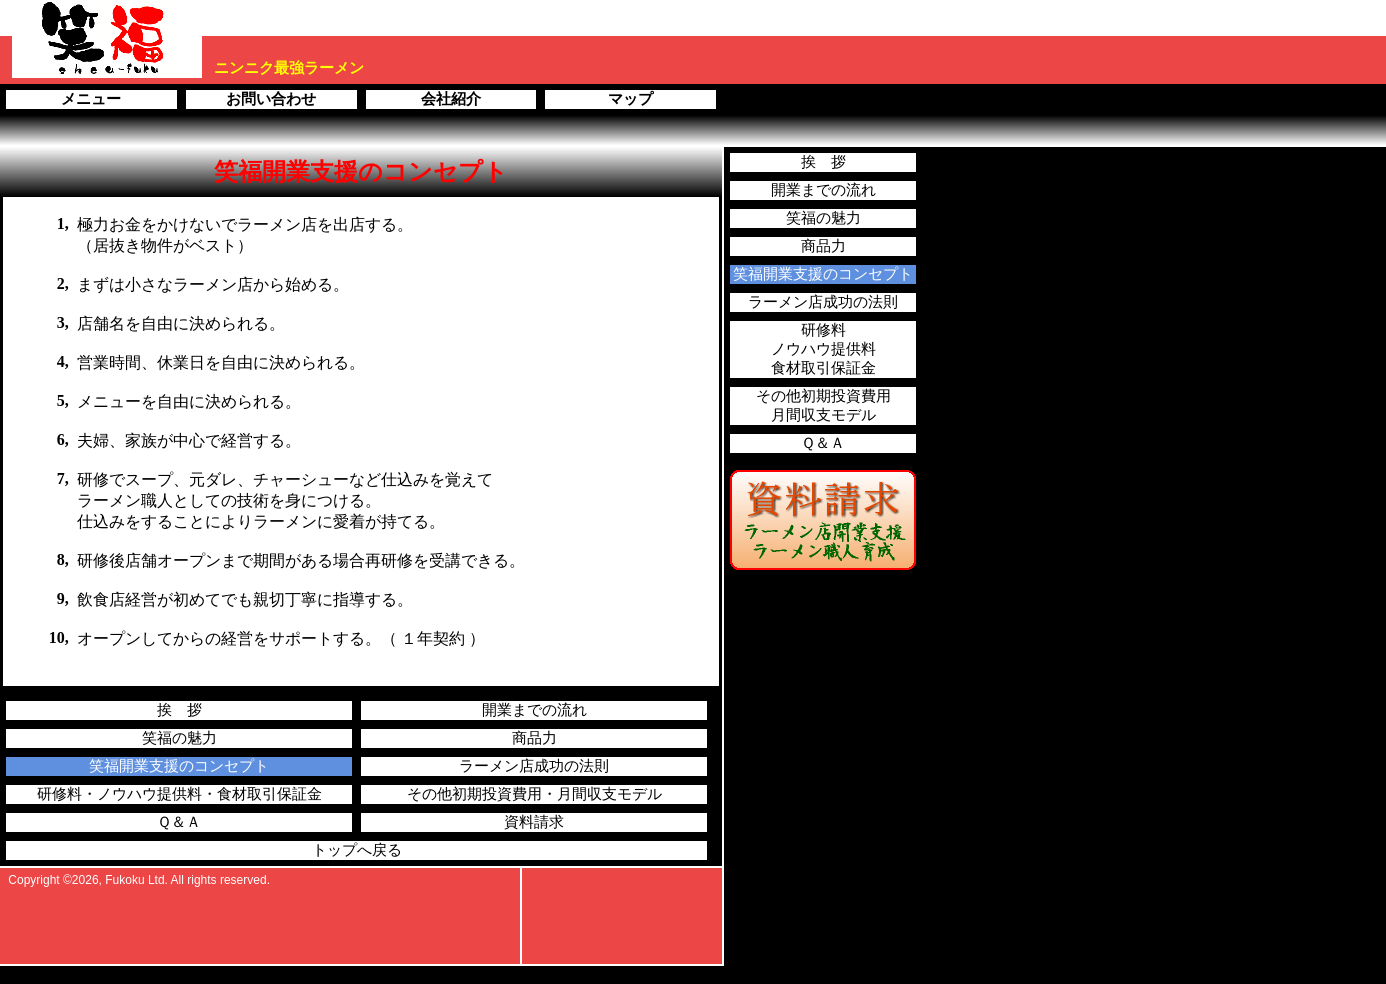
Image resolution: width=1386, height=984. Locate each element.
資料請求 (534, 822)
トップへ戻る (357, 850)
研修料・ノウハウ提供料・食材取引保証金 (179, 794)
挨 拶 (179, 710)
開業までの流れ (534, 710)
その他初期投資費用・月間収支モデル (534, 794)
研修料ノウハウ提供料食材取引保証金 (823, 349)
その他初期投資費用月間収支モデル (823, 405)
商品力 (534, 738)
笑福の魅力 (179, 738)
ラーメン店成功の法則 (534, 766)
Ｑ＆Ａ (179, 822)
